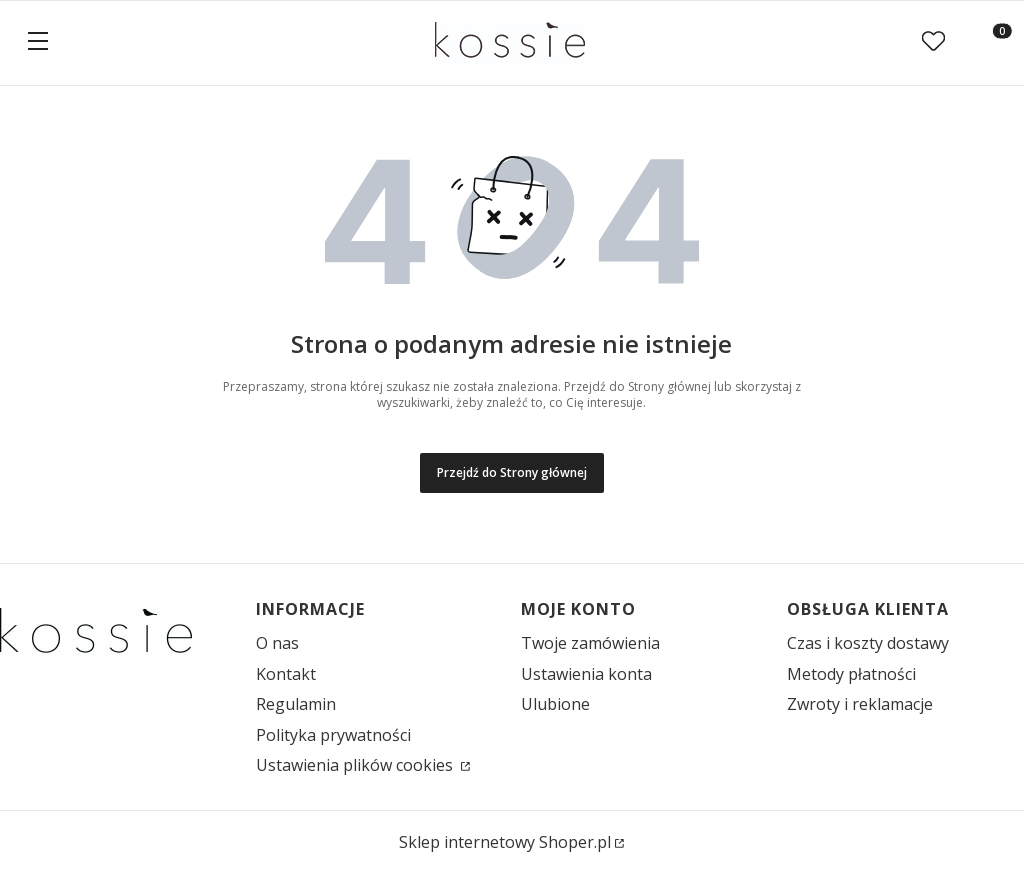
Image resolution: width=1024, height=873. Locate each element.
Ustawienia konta (586, 674)
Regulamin (296, 704)
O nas (277, 643)
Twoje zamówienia (590, 643)
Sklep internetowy (505, 842)
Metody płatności (851, 674)
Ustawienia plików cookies (356, 765)
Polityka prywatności (333, 735)
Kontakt (286, 674)
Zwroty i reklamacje (860, 704)
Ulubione (555, 704)
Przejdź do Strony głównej (512, 472)
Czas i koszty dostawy (868, 643)
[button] (38, 43)
